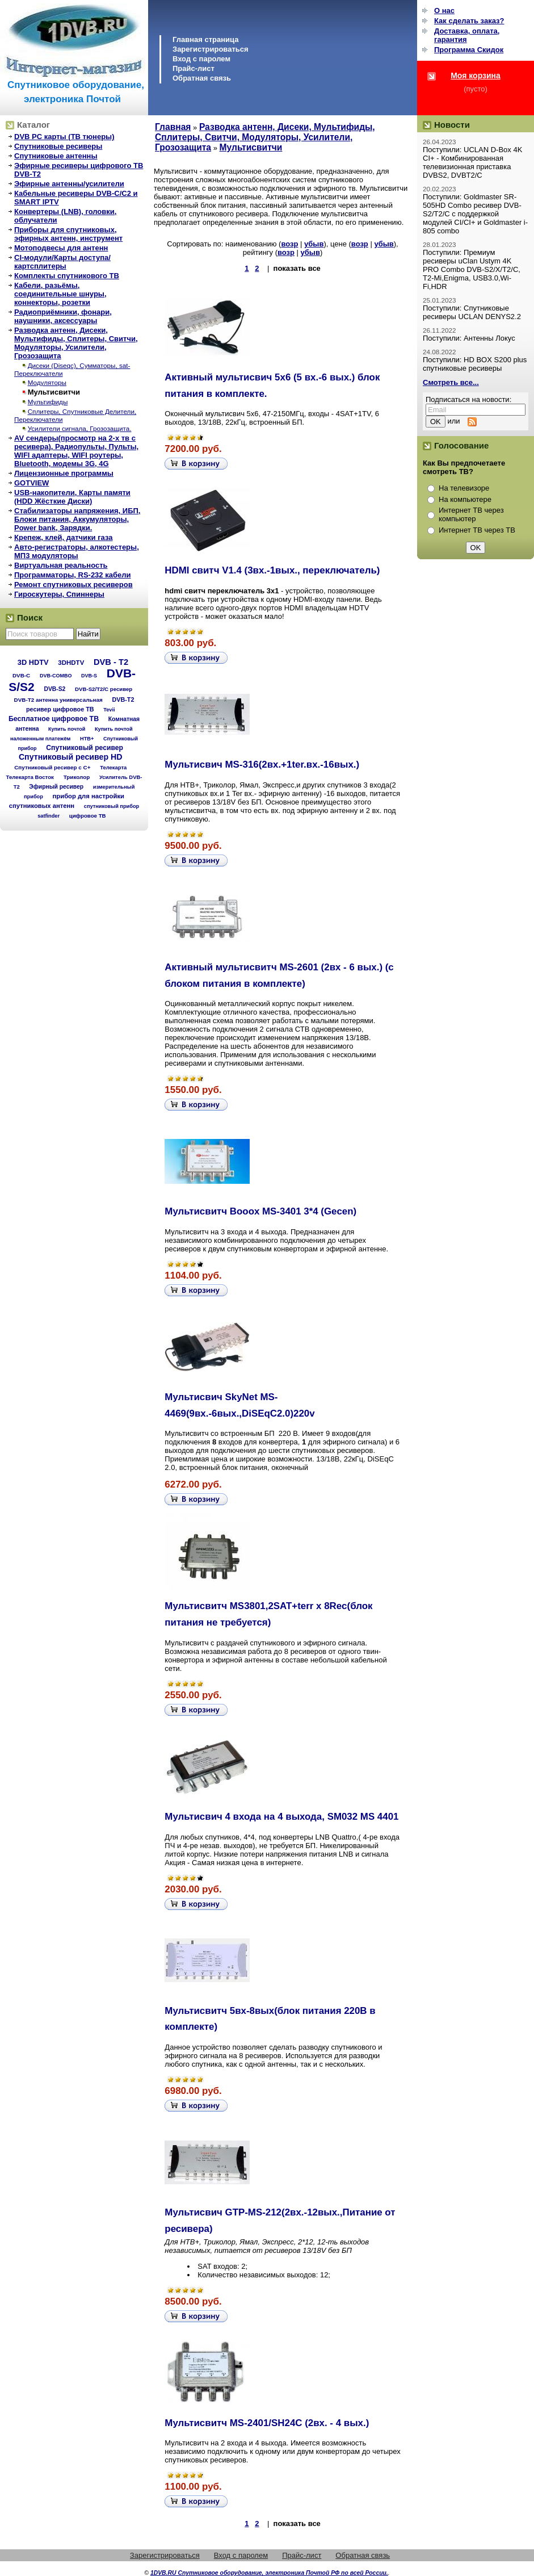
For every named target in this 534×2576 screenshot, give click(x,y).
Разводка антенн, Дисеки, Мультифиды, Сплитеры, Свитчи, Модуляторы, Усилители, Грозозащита (76, 343)
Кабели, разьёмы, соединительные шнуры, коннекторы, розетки (60, 294)
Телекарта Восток (30, 777)
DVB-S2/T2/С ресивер (103, 689)
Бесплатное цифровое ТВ (54, 719)
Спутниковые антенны (56, 156)
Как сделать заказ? (469, 20)
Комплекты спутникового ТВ (66, 275)
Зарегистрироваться (211, 49)
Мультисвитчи (54, 392)
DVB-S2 (54, 689)
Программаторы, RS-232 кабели (72, 575)
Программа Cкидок (468, 49)
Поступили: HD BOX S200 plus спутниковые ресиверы (475, 363)
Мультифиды (48, 401)
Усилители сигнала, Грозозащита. (80, 428)
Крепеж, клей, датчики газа (63, 537)
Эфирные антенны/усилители (69, 183)
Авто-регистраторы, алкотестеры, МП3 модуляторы (76, 551)
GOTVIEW (31, 483)
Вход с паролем (201, 59)
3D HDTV (33, 662)
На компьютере (465, 499)
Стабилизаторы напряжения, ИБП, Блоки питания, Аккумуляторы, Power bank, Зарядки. (77, 519)
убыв (313, 244)
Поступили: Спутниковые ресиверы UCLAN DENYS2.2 (472, 312)
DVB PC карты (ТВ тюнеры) (64, 136)
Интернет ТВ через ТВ (477, 530)
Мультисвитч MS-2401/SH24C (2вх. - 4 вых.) (267, 2423)
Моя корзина (476, 75)
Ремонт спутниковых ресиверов (73, 584)
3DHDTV (71, 662)
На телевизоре (464, 488)
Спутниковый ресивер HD (71, 756)
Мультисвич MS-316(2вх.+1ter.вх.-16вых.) (262, 764)
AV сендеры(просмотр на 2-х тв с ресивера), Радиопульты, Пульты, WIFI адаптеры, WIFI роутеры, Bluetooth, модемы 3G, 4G (76, 451)
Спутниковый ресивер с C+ (52, 767)
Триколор (77, 777)
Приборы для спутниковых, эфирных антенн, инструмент (68, 233)
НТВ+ (87, 739)
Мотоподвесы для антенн (61, 248)
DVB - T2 (111, 662)
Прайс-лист (194, 68)
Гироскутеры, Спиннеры (59, 594)
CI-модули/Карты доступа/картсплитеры (62, 261)
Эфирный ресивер (56, 787)
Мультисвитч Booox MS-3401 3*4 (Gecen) (260, 1211)
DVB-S (89, 675)
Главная (173, 127)
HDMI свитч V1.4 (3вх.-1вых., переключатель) (272, 570)
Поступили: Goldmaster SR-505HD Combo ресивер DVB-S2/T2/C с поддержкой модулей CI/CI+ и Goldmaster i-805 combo (475, 213)
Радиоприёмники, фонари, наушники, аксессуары (63, 316)
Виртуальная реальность (61, 565)
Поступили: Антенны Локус (469, 338)
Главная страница (205, 39)
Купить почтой (66, 729)
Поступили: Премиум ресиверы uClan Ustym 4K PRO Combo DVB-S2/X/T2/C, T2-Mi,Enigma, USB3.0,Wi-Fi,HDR (471, 269)
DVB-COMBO (56, 675)
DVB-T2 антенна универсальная (58, 700)
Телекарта (113, 767)
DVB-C (21, 675)
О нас (444, 10)
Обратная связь (202, 78)
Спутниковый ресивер (84, 748)
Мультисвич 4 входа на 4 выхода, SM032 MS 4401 (281, 1816)
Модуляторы (47, 382)
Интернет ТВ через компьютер (471, 514)
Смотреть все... (451, 382)
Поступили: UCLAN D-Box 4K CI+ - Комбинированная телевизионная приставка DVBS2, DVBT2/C (472, 162)
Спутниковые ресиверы (58, 146)
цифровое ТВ (87, 815)
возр (289, 244)
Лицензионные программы (63, 473)
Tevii (109, 710)
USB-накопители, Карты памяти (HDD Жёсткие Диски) (72, 496)
